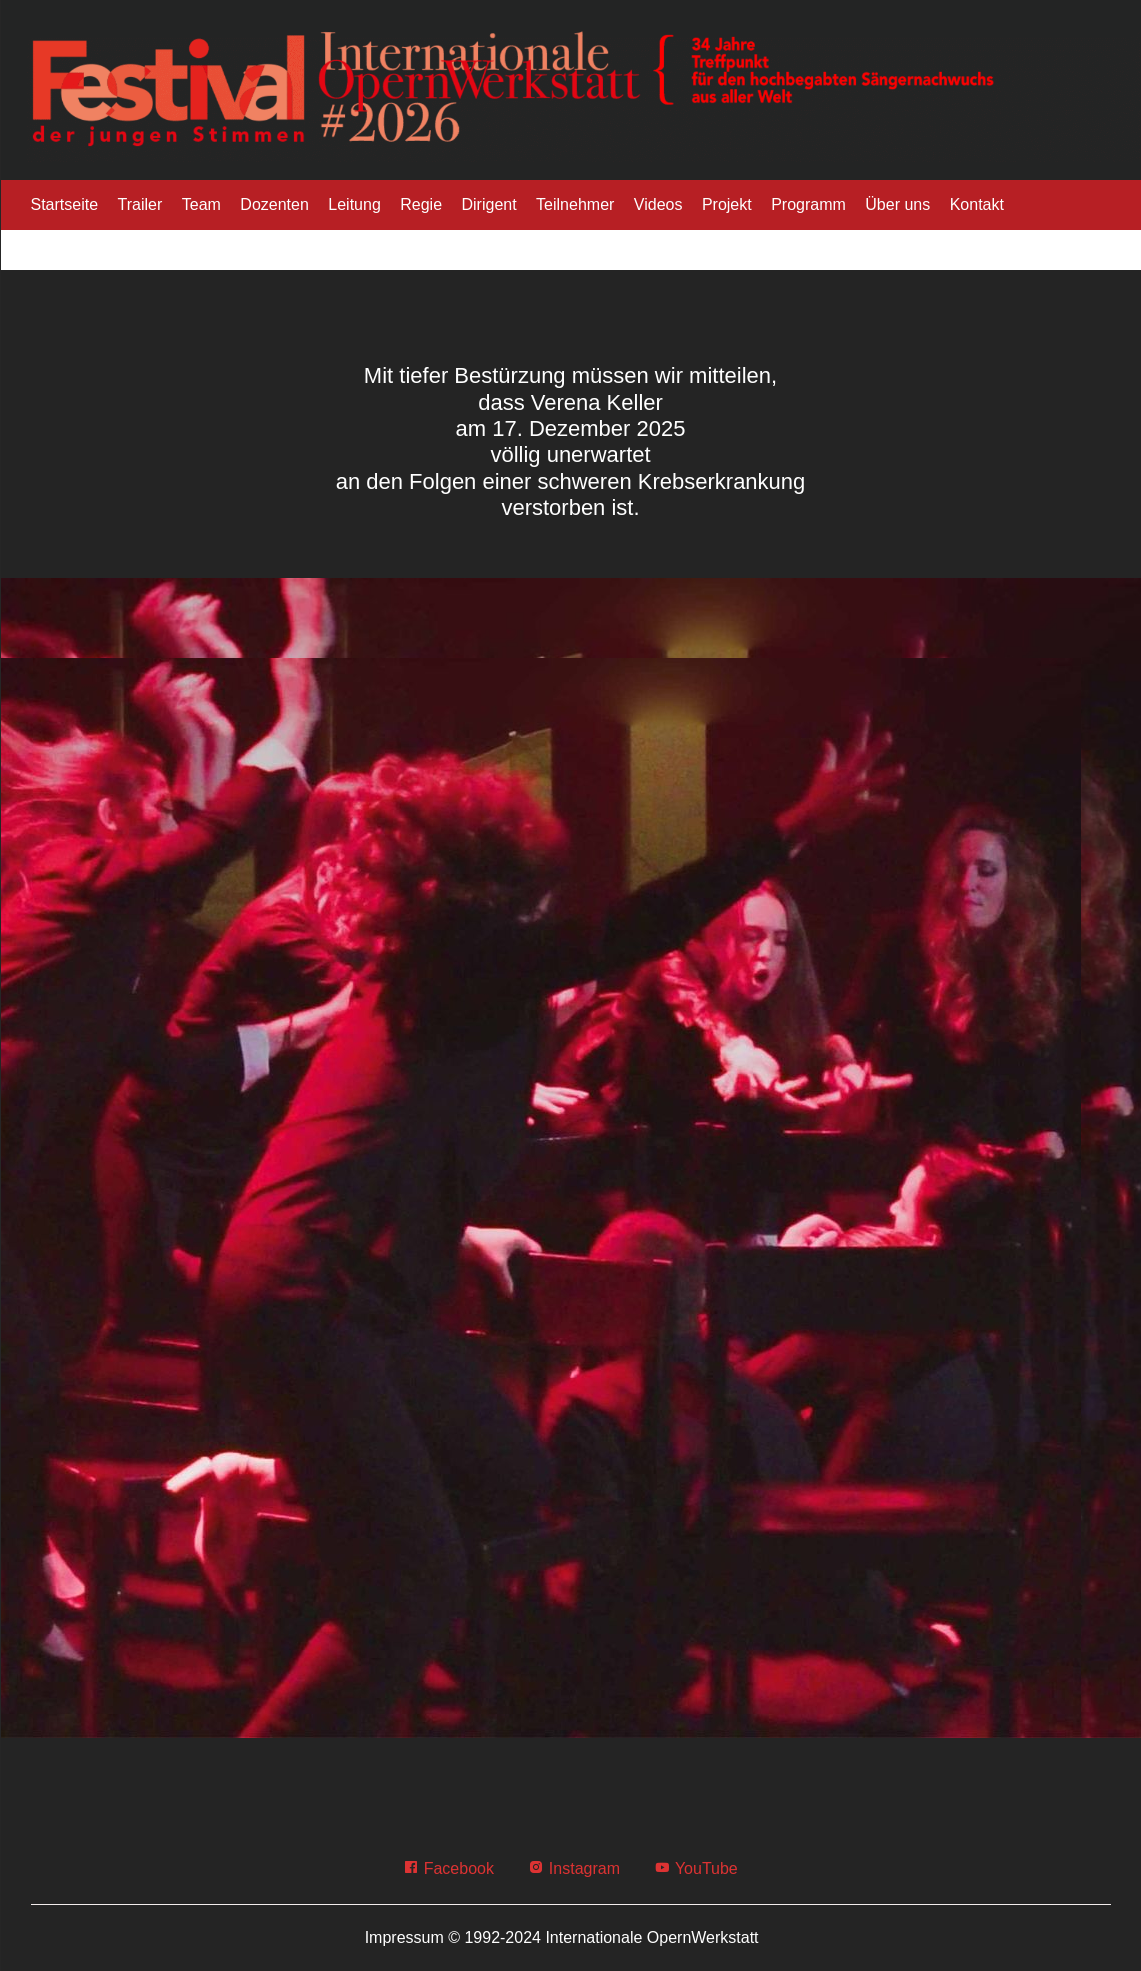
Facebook (448, 1868)
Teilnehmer (575, 204)
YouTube (695, 1868)
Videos (658, 204)
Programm (808, 204)
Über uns (897, 204)
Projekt (727, 204)
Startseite (65, 204)
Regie (421, 204)
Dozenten (274, 204)
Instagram (574, 1868)
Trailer (140, 204)
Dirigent (489, 204)
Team (201, 204)
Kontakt (977, 204)
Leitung (354, 204)
